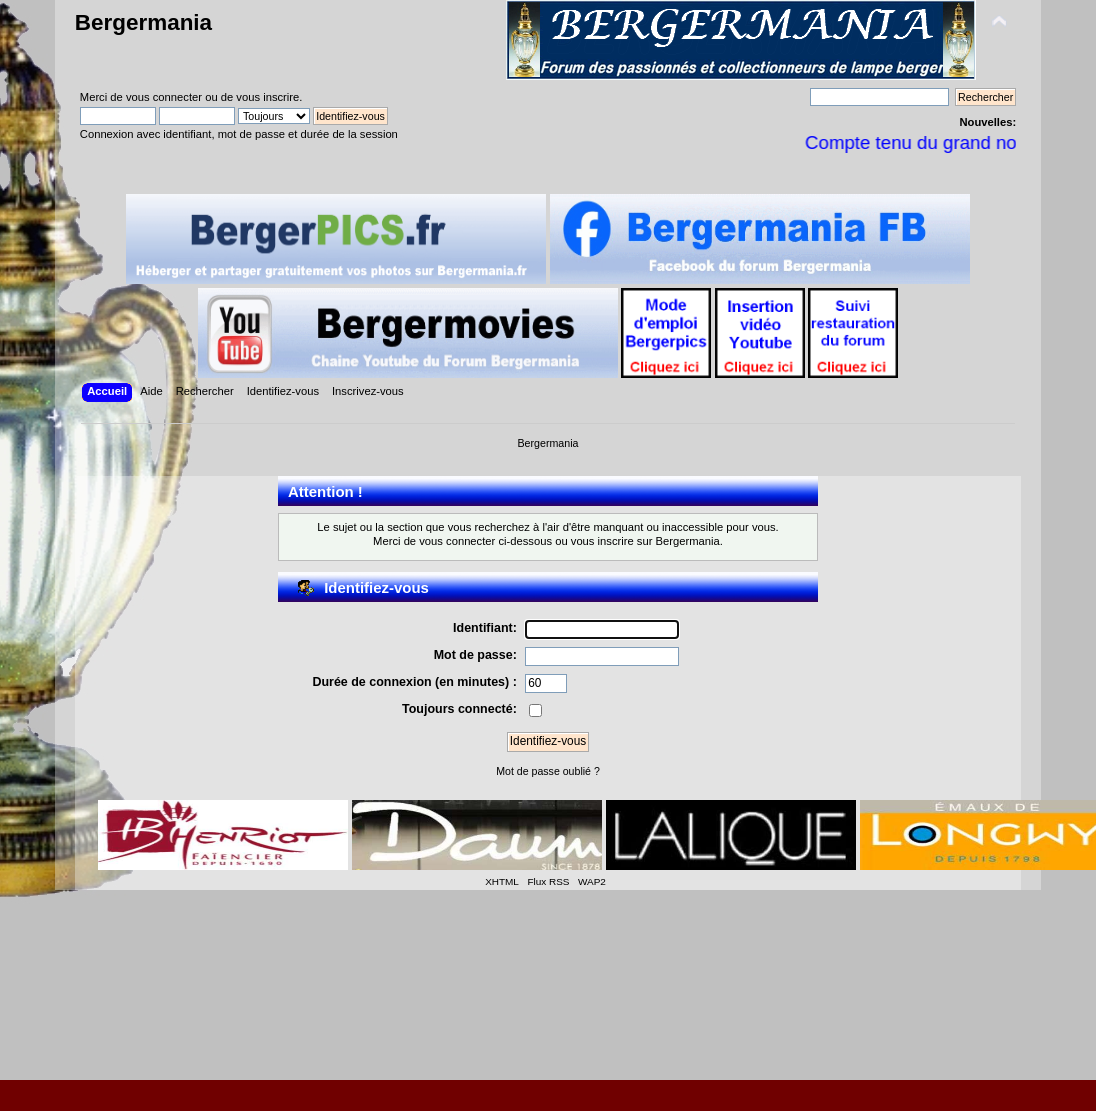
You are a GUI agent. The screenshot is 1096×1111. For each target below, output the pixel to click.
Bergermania (143, 22)
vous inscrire (267, 97)
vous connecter (164, 97)
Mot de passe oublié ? (548, 771)
